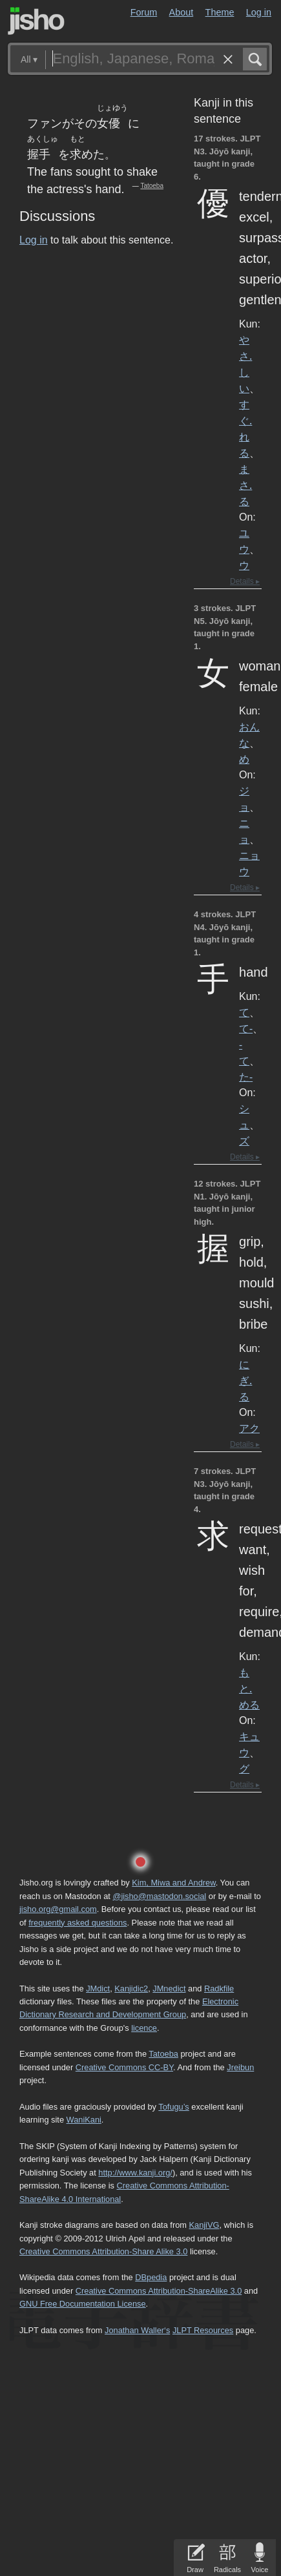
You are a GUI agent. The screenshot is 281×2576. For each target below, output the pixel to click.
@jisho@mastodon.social (159, 1896)
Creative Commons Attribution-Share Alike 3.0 (103, 2251)
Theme (219, 12)
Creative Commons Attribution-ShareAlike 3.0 (159, 2291)
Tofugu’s (173, 2107)
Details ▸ (245, 581)
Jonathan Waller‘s (137, 2330)
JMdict (98, 1988)
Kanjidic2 (131, 1988)
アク (249, 1428)
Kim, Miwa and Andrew (173, 1882)
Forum (144, 12)
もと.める (249, 1688)
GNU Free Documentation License (82, 2304)
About (181, 12)
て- (246, 1028)
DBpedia (151, 2277)
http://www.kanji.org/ (135, 2172)
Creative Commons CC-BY (124, 2067)
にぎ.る (245, 1380)
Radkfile (219, 1988)
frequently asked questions (77, 1922)
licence (144, 2028)
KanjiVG (204, 2225)
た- (246, 1077)
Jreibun (240, 2067)
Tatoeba (151, 185)
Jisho (36, 21)
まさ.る (245, 485)
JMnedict (168, 1988)
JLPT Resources (202, 2330)
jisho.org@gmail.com (58, 1909)
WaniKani (84, 2119)
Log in (258, 12)
